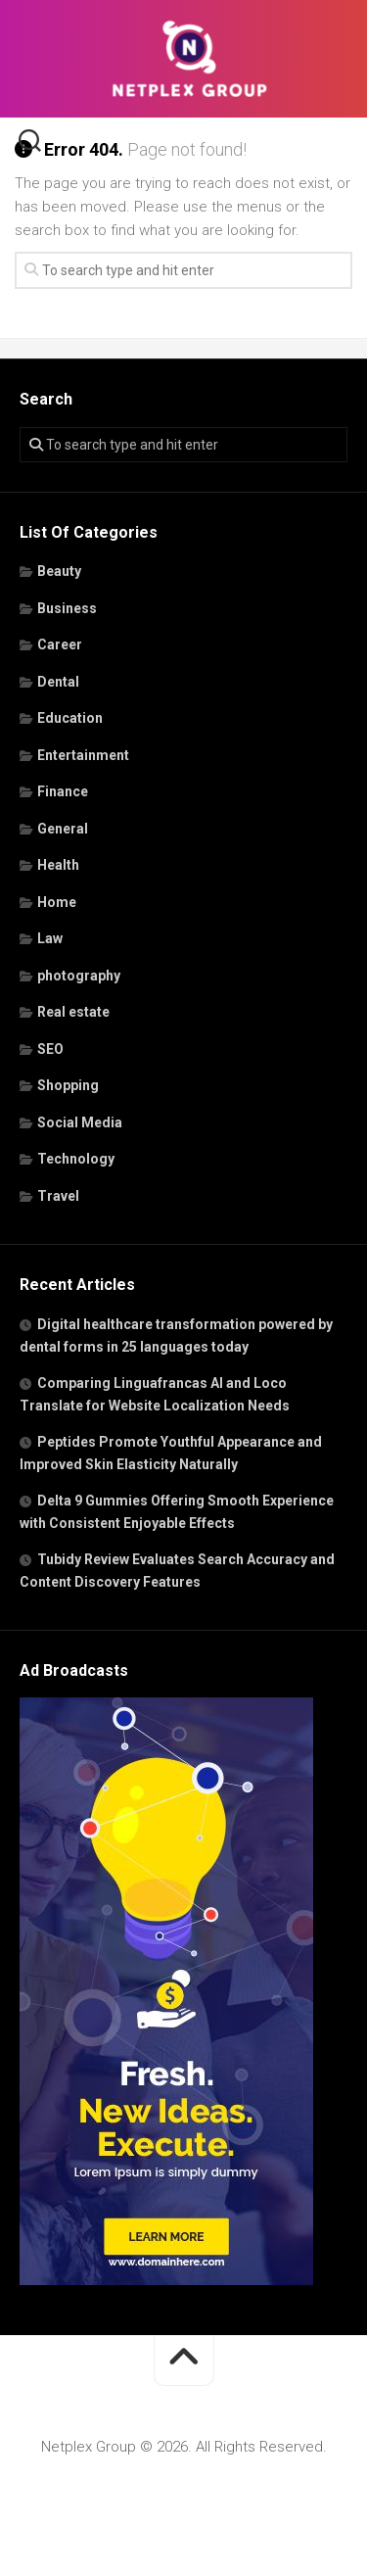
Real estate (73, 1012)
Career (59, 644)
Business (67, 608)
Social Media (79, 1122)
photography (78, 975)
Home (56, 902)
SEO (50, 1049)
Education (70, 718)
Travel (58, 1196)
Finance (62, 791)
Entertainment (83, 755)
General (62, 828)
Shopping (68, 1085)
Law (50, 938)
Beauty (59, 571)
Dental (58, 682)
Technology (76, 1159)
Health (58, 865)
